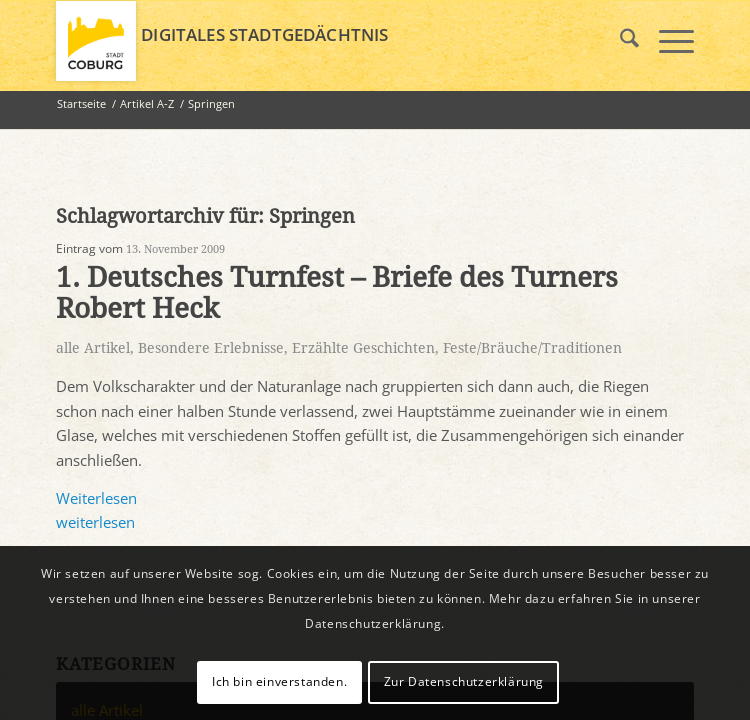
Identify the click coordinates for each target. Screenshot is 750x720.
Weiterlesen (96, 498)
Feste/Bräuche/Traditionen (532, 348)
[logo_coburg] (311, 41)
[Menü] (666, 41)
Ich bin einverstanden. (279, 681)
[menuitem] (619, 41)
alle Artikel (93, 348)
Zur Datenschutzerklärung (464, 681)
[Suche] (619, 41)
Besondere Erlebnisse (211, 348)
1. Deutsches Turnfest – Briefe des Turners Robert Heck (337, 293)
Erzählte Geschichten (363, 348)
